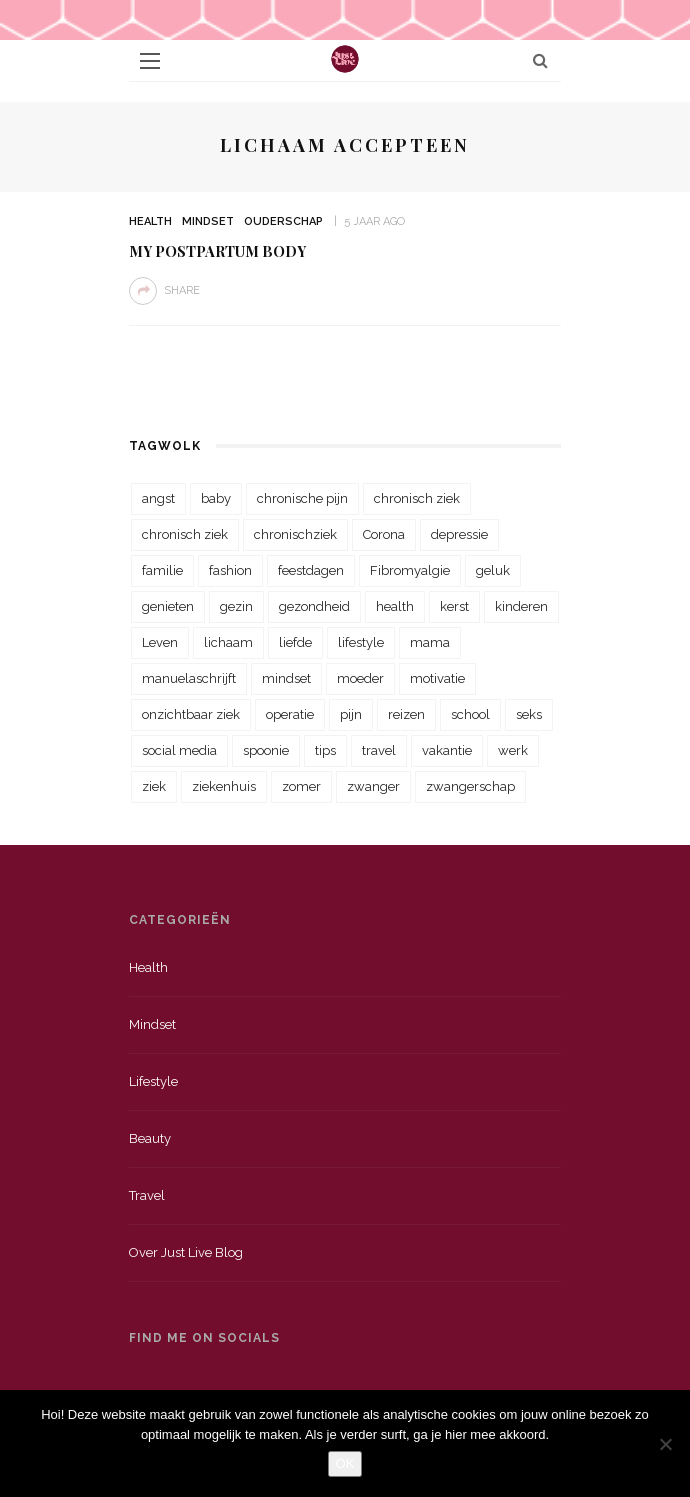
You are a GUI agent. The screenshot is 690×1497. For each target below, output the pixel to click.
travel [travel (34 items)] (379, 750)
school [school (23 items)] (470, 714)
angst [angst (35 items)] (158, 498)
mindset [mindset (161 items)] (286, 678)
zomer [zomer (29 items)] (301, 786)
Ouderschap (283, 221)
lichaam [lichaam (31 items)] (228, 642)
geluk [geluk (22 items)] (493, 570)
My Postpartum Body (217, 251)
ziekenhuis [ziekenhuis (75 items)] (224, 786)
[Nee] (665, 1444)
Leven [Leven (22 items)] (160, 642)
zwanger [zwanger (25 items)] (373, 786)
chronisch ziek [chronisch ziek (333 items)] (417, 498)
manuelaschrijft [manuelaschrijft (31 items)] (189, 678)
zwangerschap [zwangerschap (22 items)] (470, 786)
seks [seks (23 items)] (529, 714)
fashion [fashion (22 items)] (230, 570)
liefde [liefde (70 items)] (295, 642)
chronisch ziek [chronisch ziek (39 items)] (185, 534)
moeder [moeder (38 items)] (360, 678)
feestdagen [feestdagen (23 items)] (311, 570)
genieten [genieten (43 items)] (168, 606)
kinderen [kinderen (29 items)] (521, 606)
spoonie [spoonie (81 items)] (266, 750)
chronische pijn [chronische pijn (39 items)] (302, 498)
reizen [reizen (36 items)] (406, 714)
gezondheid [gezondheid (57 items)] (314, 606)
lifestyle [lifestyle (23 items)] (361, 642)
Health (150, 221)
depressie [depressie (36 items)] (459, 534)
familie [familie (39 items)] (162, 570)
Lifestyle (153, 1081)
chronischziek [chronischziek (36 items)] (295, 534)
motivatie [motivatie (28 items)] (437, 678)
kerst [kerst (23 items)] (454, 606)
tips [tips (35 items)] (325, 750)
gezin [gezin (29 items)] (236, 606)
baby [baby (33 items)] (216, 498)
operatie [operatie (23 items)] (290, 714)
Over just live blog (186, 1252)
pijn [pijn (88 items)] (351, 714)
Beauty (150, 1138)
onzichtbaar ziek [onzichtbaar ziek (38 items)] (191, 714)
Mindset (208, 221)
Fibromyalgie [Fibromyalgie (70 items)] (410, 570)
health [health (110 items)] (395, 606)
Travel (147, 1195)
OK (345, 1463)
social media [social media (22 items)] (179, 750)
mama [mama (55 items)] (430, 642)
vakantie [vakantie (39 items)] (447, 750)
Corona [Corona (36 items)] (384, 534)
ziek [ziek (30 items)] (154, 786)
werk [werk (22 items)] (513, 750)
